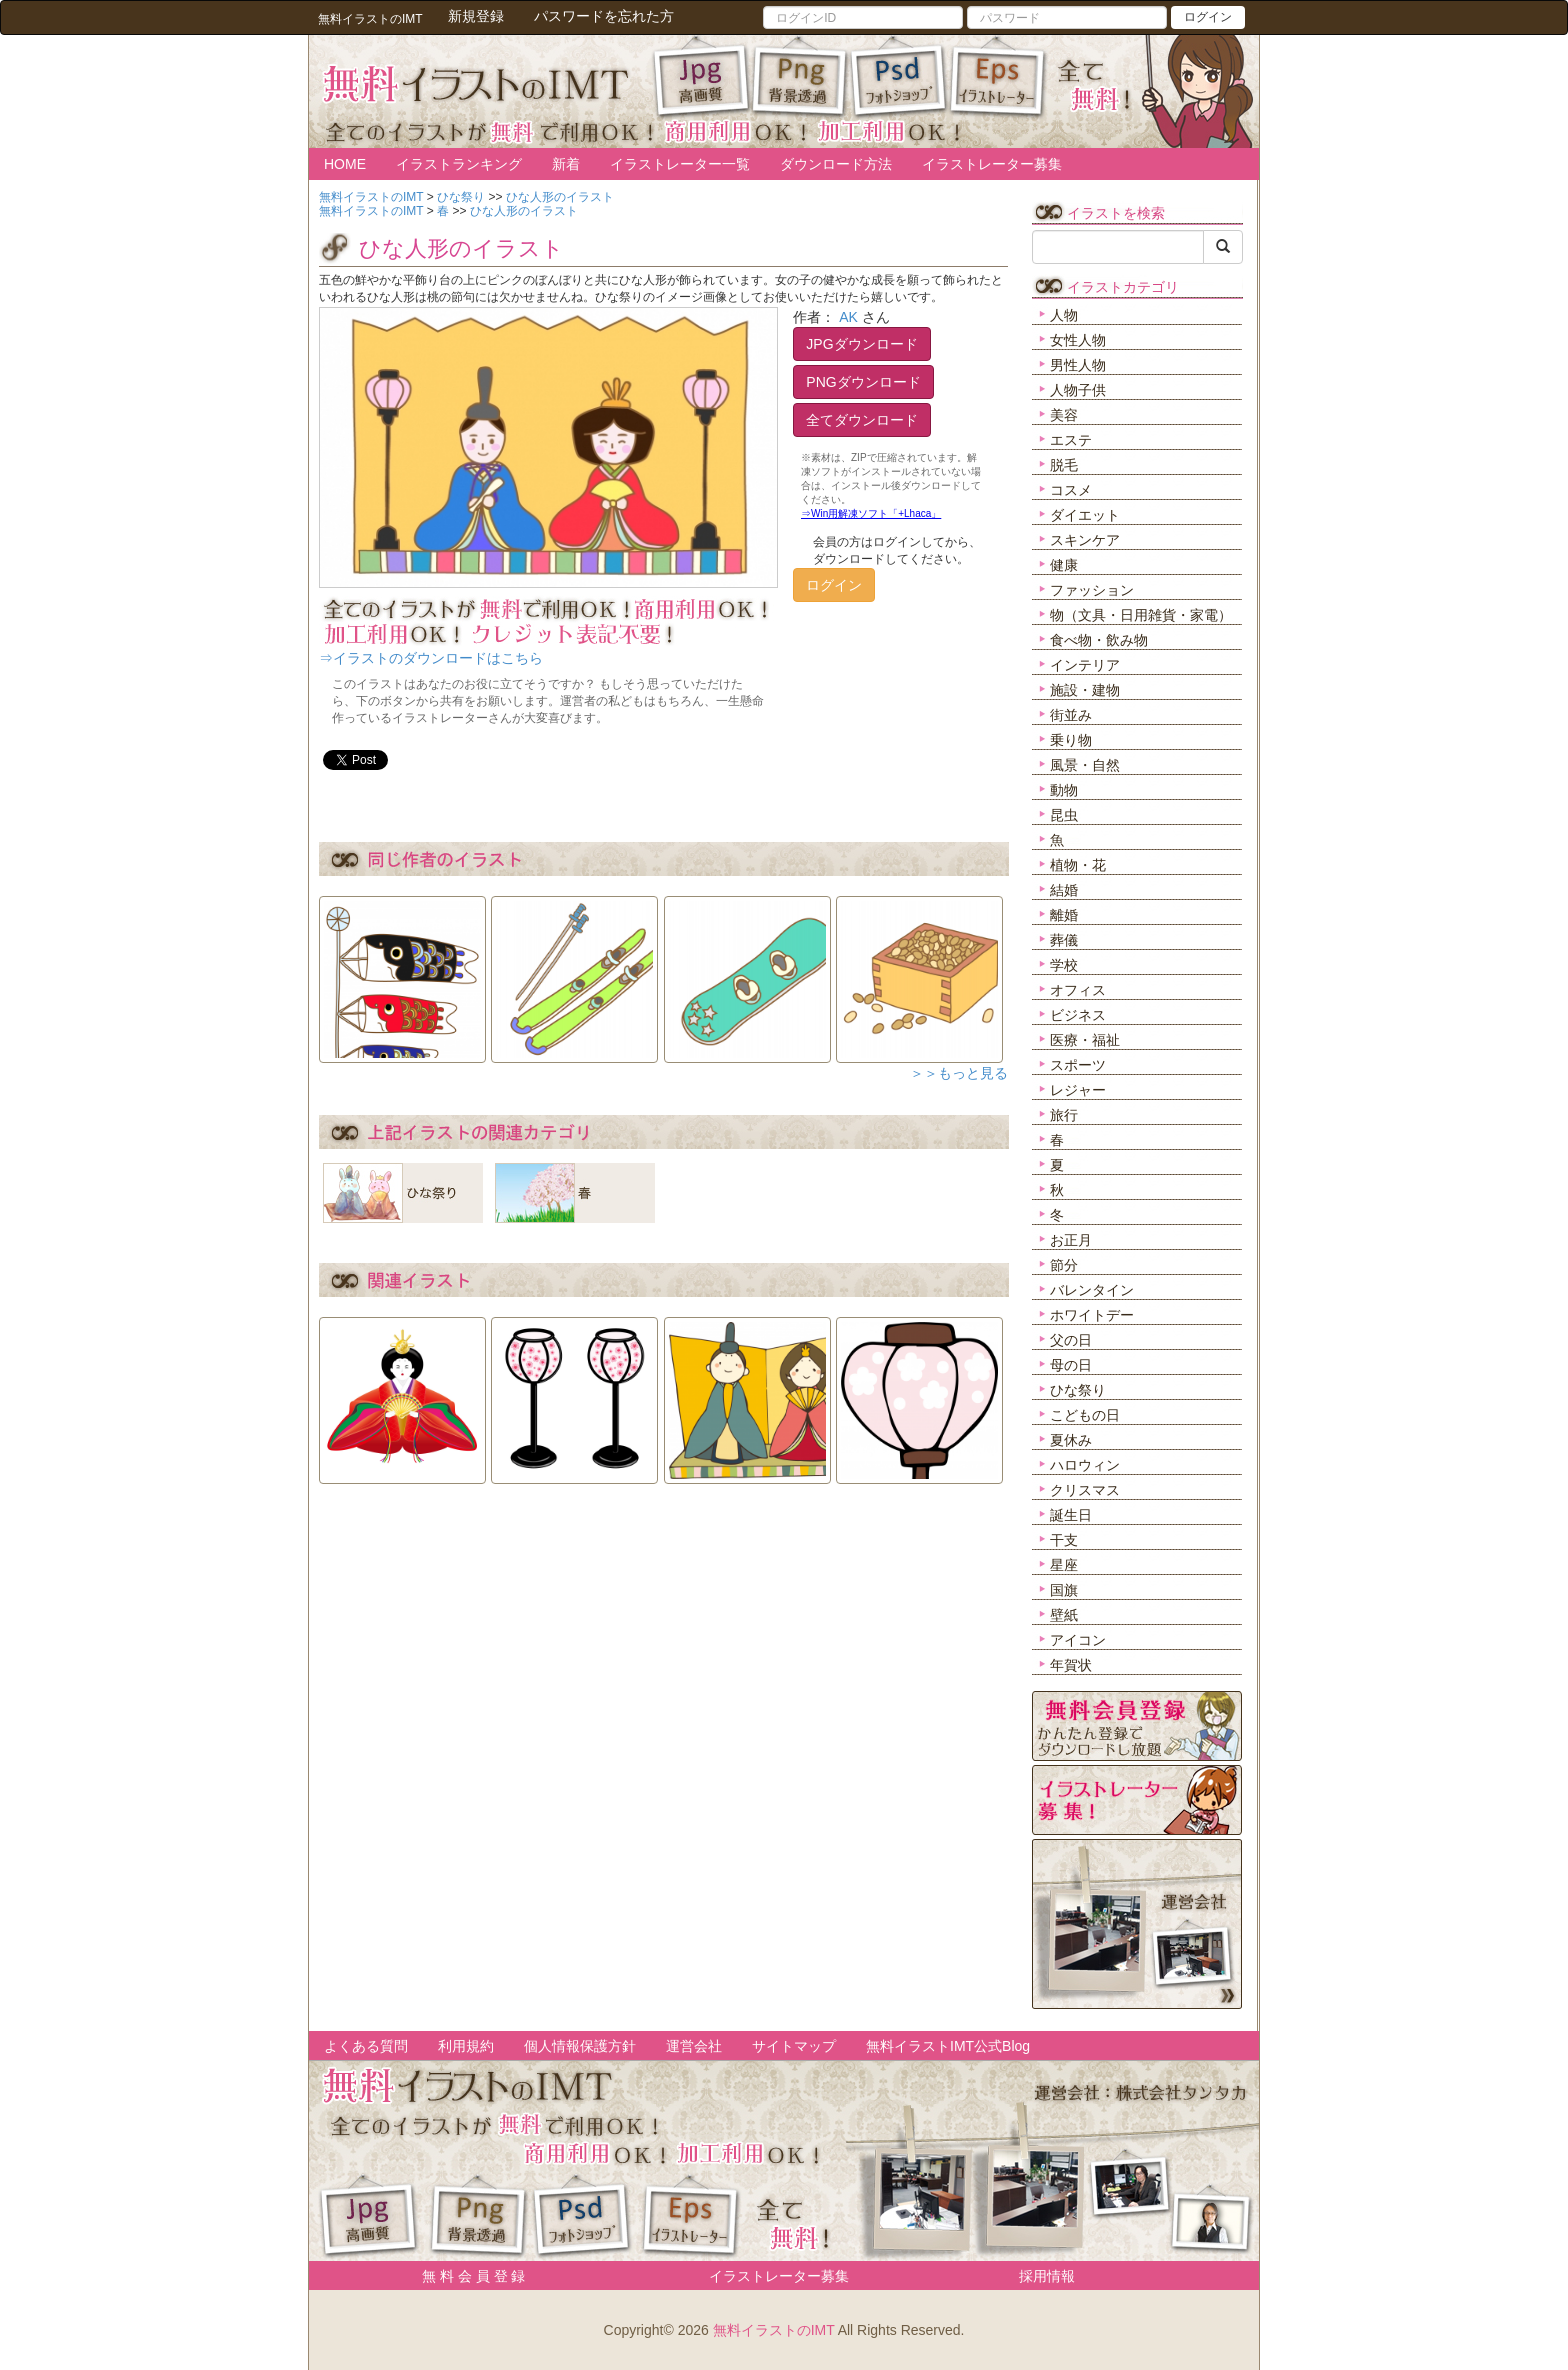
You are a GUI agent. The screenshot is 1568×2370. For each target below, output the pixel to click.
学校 (1064, 965)
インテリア (1085, 665)
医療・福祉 (1085, 1040)
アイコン (1078, 1640)
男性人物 (1078, 365)
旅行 (1064, 1115)
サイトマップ (794, 2046)
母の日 (1071, 1365)
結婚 (1064, 890)
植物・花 (1078, 865)
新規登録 (476, 16)
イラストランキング (459, 164)
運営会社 (694, 2046)
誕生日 (1071, 1515)
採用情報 (1047, 2276)
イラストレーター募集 (992, 164)
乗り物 (1071, 740)
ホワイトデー (1092, 1315)
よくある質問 (366, 2046)
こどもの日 (1085, 1415)
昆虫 (1064, 815)
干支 (1064, 1540)
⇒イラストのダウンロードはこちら (431, 658)
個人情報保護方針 (580, 2046)
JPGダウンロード (861, 344)
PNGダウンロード (863, 382)
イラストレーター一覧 (680, 164)
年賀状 (1071, 1665)
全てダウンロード (862, 420)
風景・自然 (1085, 765)
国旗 (1064, 1590)
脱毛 (1064, 465)
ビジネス (1078, 1015)
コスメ (1071, 490)
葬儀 (1064, 940)
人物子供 (1078, 390)
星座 (1064, 1565)
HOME (345, 164)
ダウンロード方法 (836, 164)
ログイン (1208, 17)
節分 (1064, 1265)
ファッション (1092, 590)
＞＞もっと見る (959, 1073)
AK (848, 317)
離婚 (1064, 915)
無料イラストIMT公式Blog (948, 2046)
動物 (1064, 790)
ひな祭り (1078, 1390)
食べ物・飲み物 (1099, 640)
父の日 (1071, 1340)
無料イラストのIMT (774, 2330)
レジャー (1078, 1090)
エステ (1071, 440)
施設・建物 (1085, 690)
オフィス (1078, 990)
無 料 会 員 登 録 (466, 2276)
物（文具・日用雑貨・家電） (1141, 615)
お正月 (1071, 1240)
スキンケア (1085, 540)
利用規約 (466, 2046)
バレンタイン (1092, 1290)
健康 (1064, 565)
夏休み (1071, 1440)
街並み (1071, 715)
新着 (566, 164)
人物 (1064, 315)
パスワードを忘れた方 (604, 16)
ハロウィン (1085, 1465)
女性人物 (1078, 340)
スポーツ (1078, 1065)
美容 (1064, 415)
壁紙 (1064, 1615)
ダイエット (1085, 515)
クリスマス (1085, 1490)
